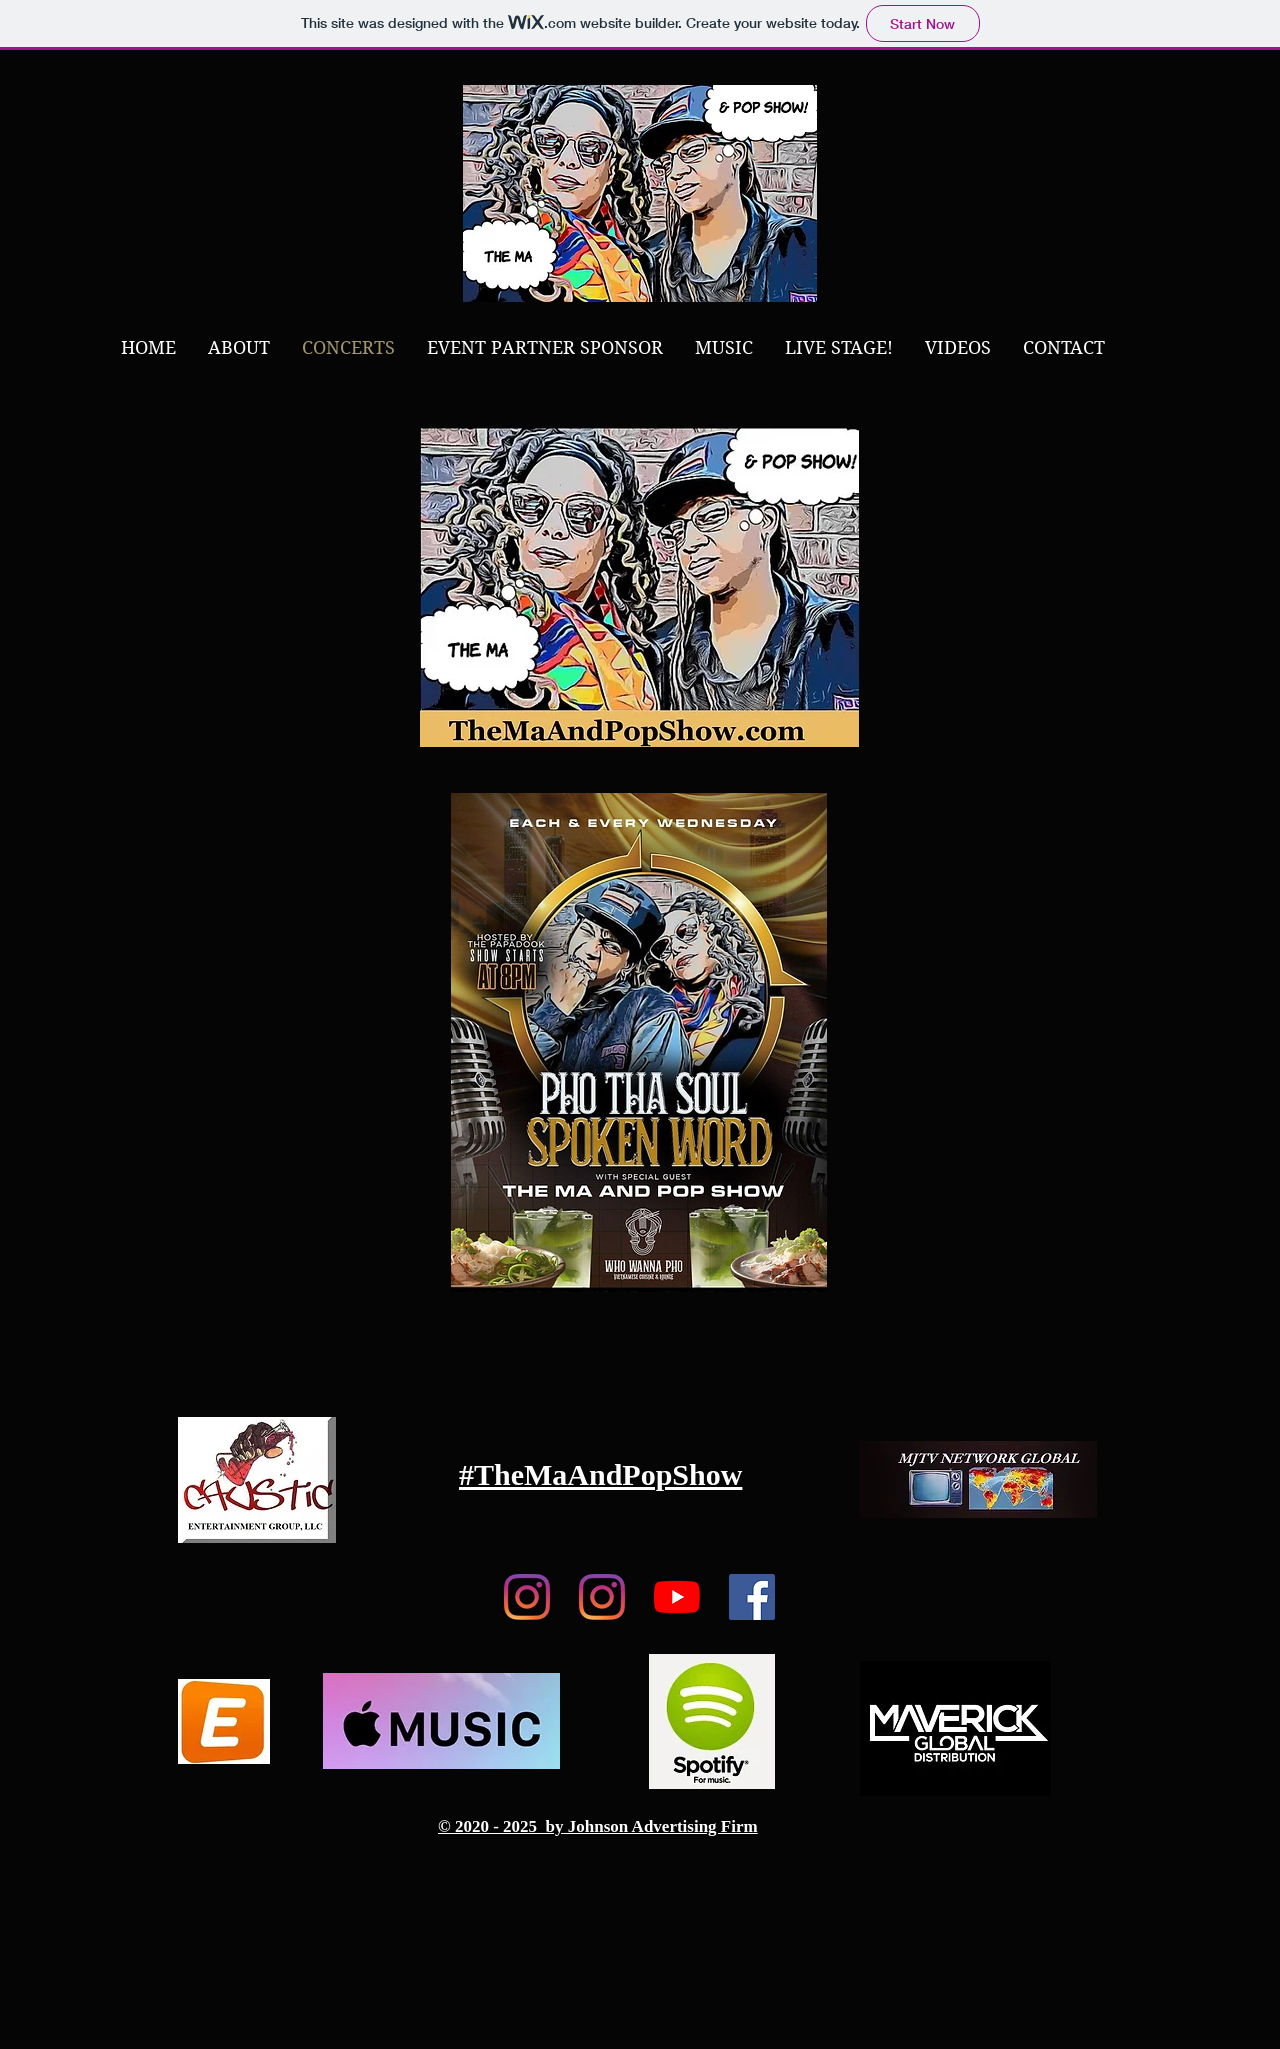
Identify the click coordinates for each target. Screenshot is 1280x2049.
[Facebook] (752, 1597)
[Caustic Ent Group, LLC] (602, 1597)
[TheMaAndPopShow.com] (527, 1597)
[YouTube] (677, 1597)
